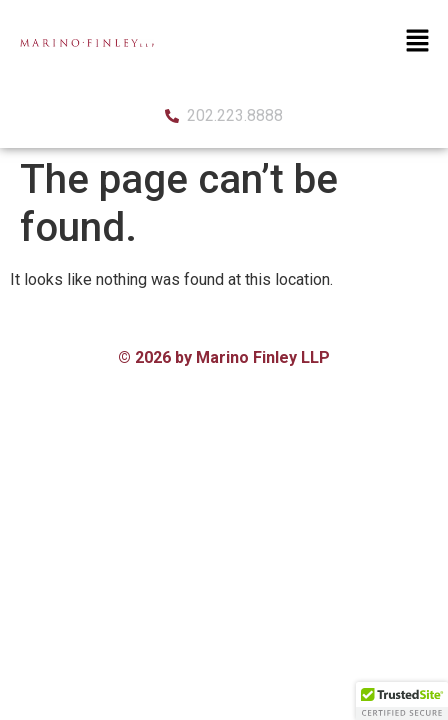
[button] (418, 42)
